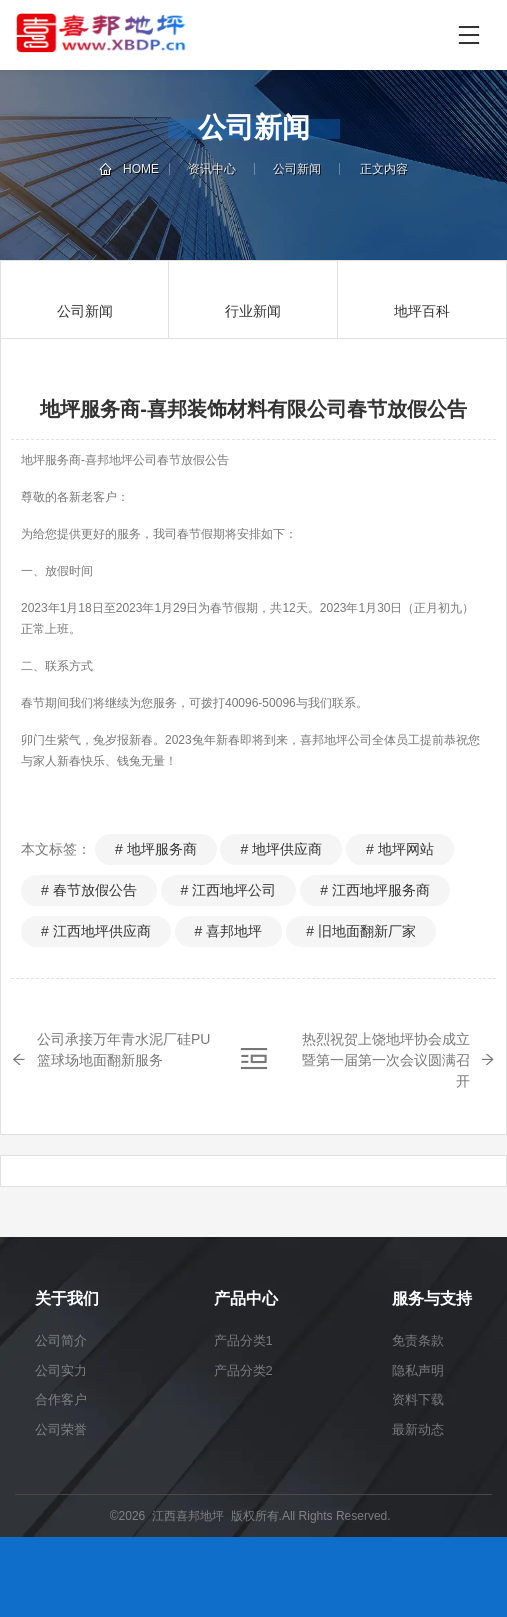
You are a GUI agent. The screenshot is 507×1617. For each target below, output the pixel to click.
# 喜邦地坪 (229, 931)
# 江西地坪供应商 (96, 931)
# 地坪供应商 (281, 849)
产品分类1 (243, 1340)
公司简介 (61, 1340)
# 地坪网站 (400, 849)
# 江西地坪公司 (229, 890)
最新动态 (418, 1429)
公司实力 (61, 1370)
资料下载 (418, 1399)
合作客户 (61, 1399)
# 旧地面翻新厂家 (361, 931)
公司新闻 (297, 169)
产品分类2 (243, 1370)
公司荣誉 (61, 1429)
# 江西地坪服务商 (375, 890)
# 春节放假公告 (89, 890)
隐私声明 (418, 1370)
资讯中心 (212, 169)
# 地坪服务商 (156, 849)
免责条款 (418, 1340)
